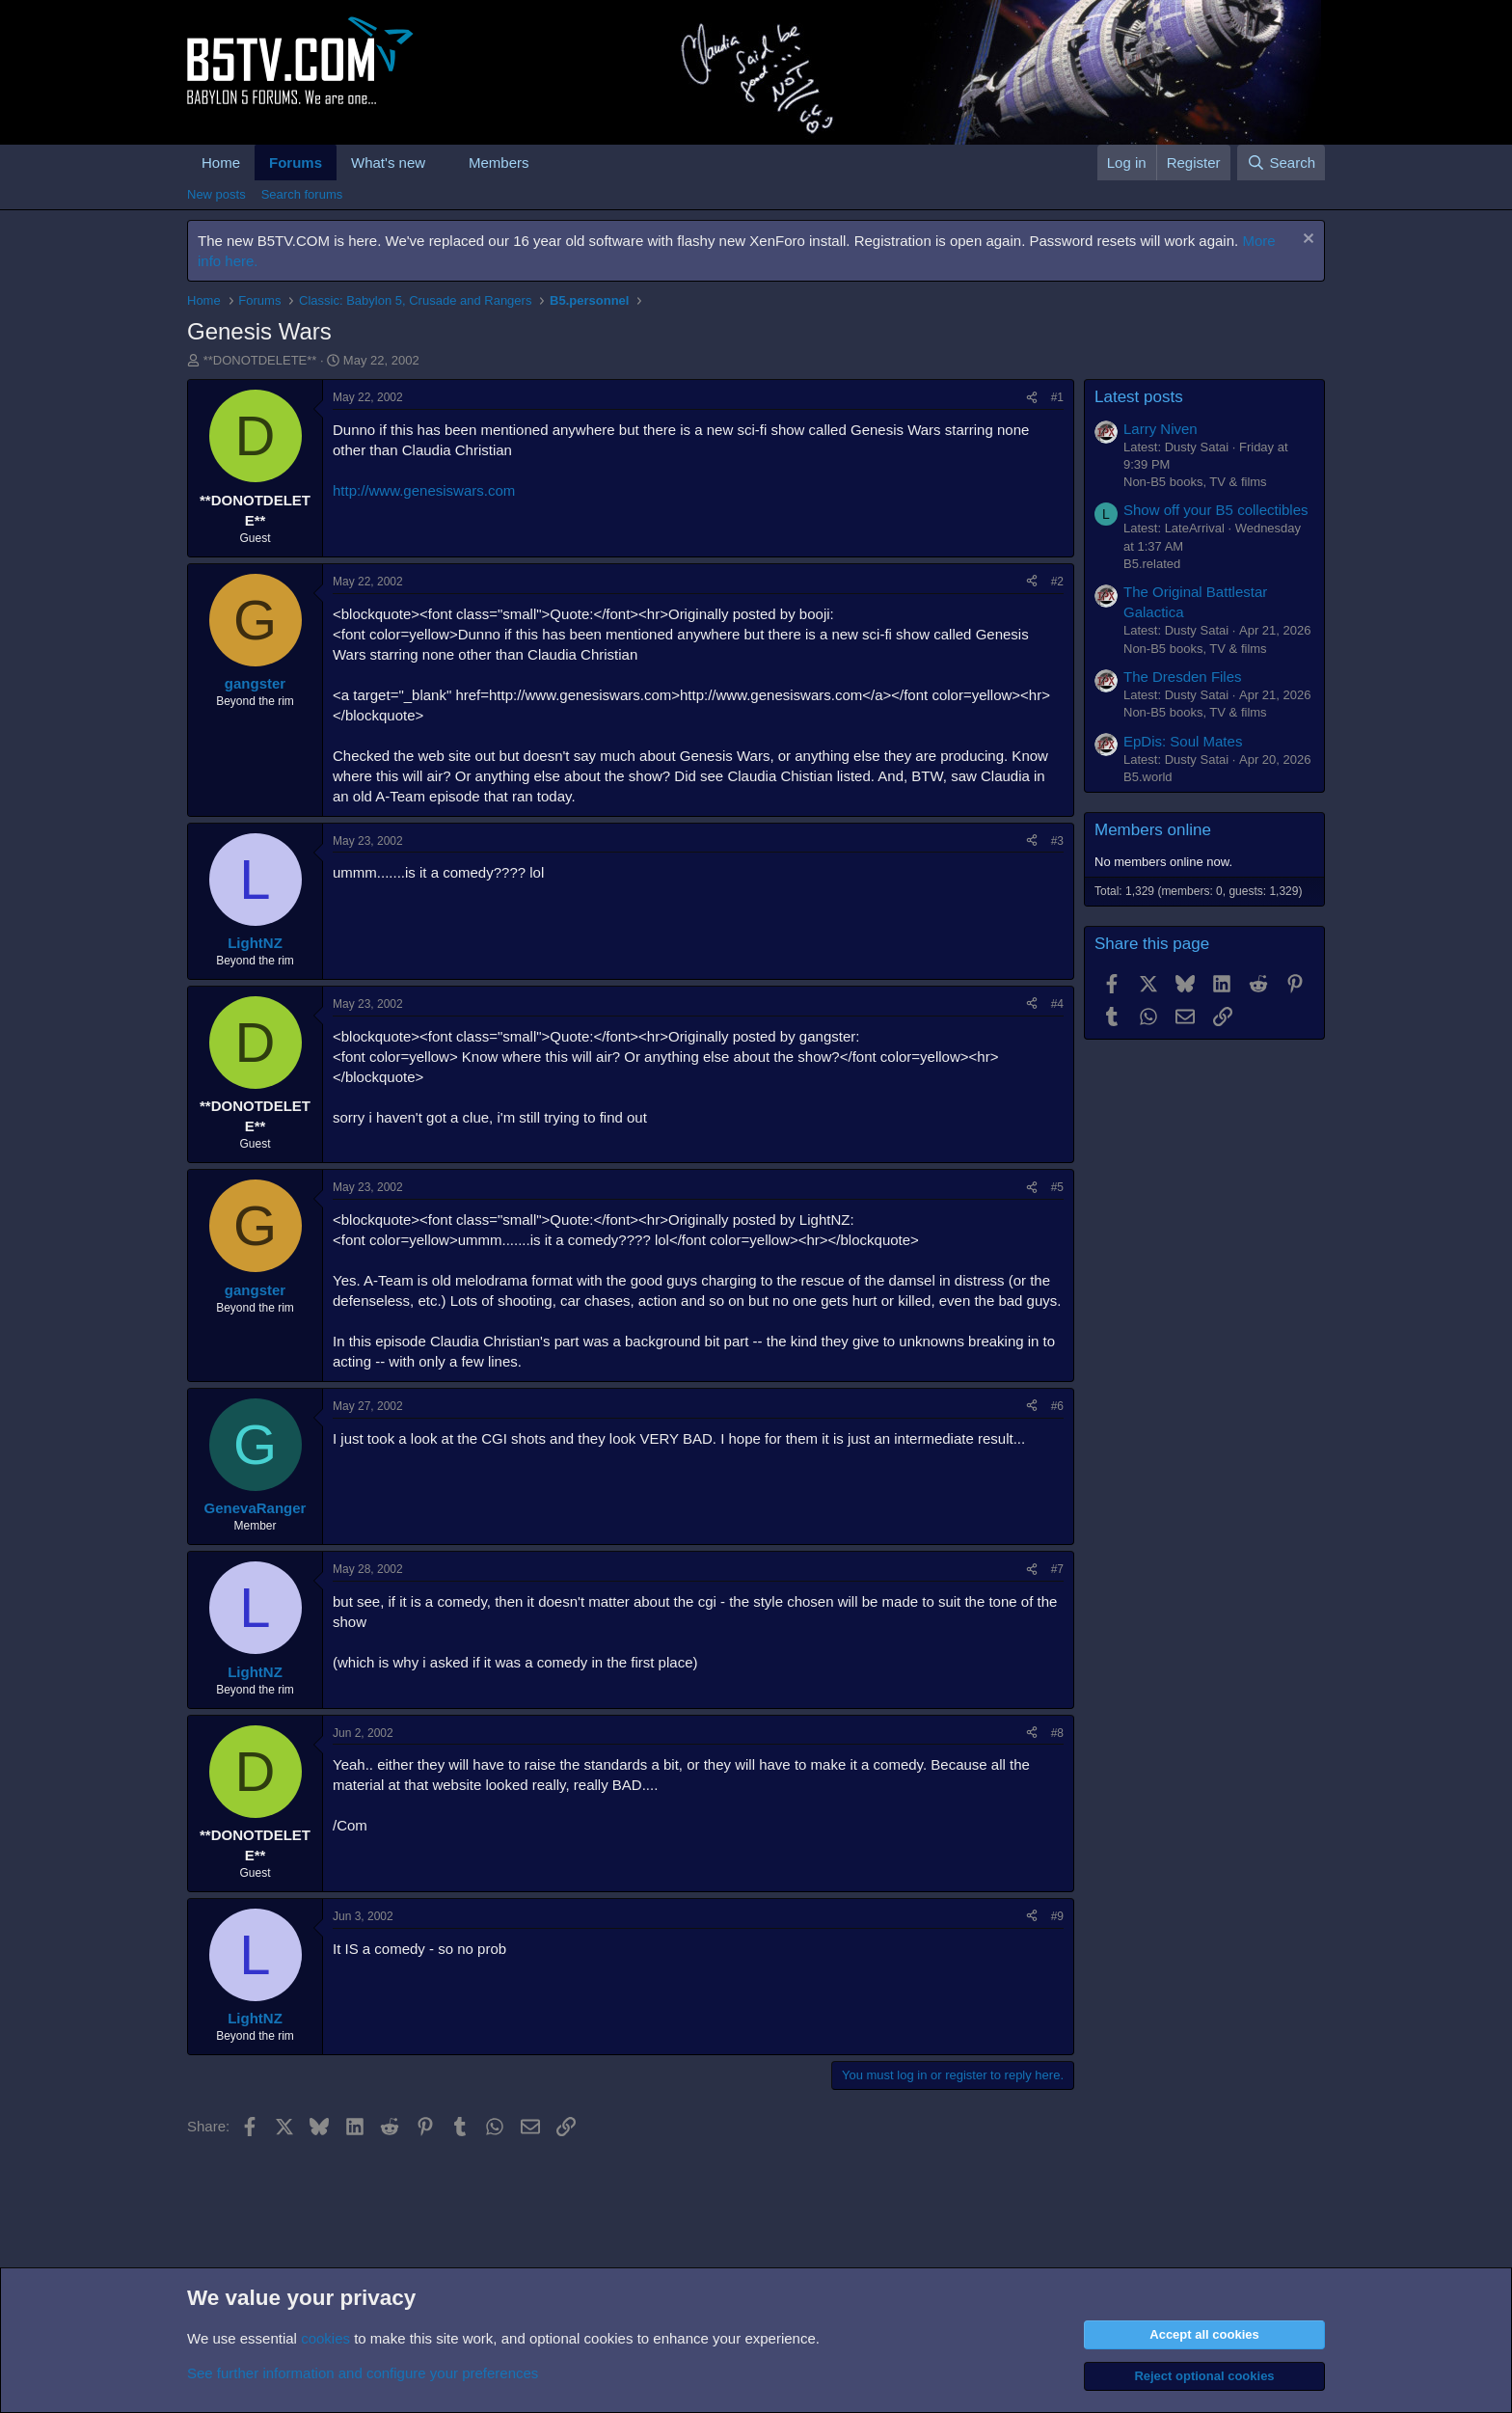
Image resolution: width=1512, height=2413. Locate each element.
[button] (440, 162)
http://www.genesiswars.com (424, 490)
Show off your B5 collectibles (1216, 510)
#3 (1057, 841)
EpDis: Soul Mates (1182, 741)
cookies (325, 2338)
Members (499, 162)
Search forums (302, 194)
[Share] (1031, 398)
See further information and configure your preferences (362, 2373)
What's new (388, 162)
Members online (1152, 830)
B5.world (1148, 777)
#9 (1057, 1916)
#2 (1057, 581)
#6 (1057, 1406)
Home (221, 162)
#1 (1057, 397)
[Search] (1281, 162)
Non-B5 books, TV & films (1195, 481)
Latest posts (1138, 397)
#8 (1057, 1733)
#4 (1057, 1004)
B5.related (1151, 563)
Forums (295, 162)
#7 (1057, 1569)
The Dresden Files (1182, 676)
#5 (1057, 1187)
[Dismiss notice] (1306, 240)
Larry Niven (1160, 428)
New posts (216, 194)
